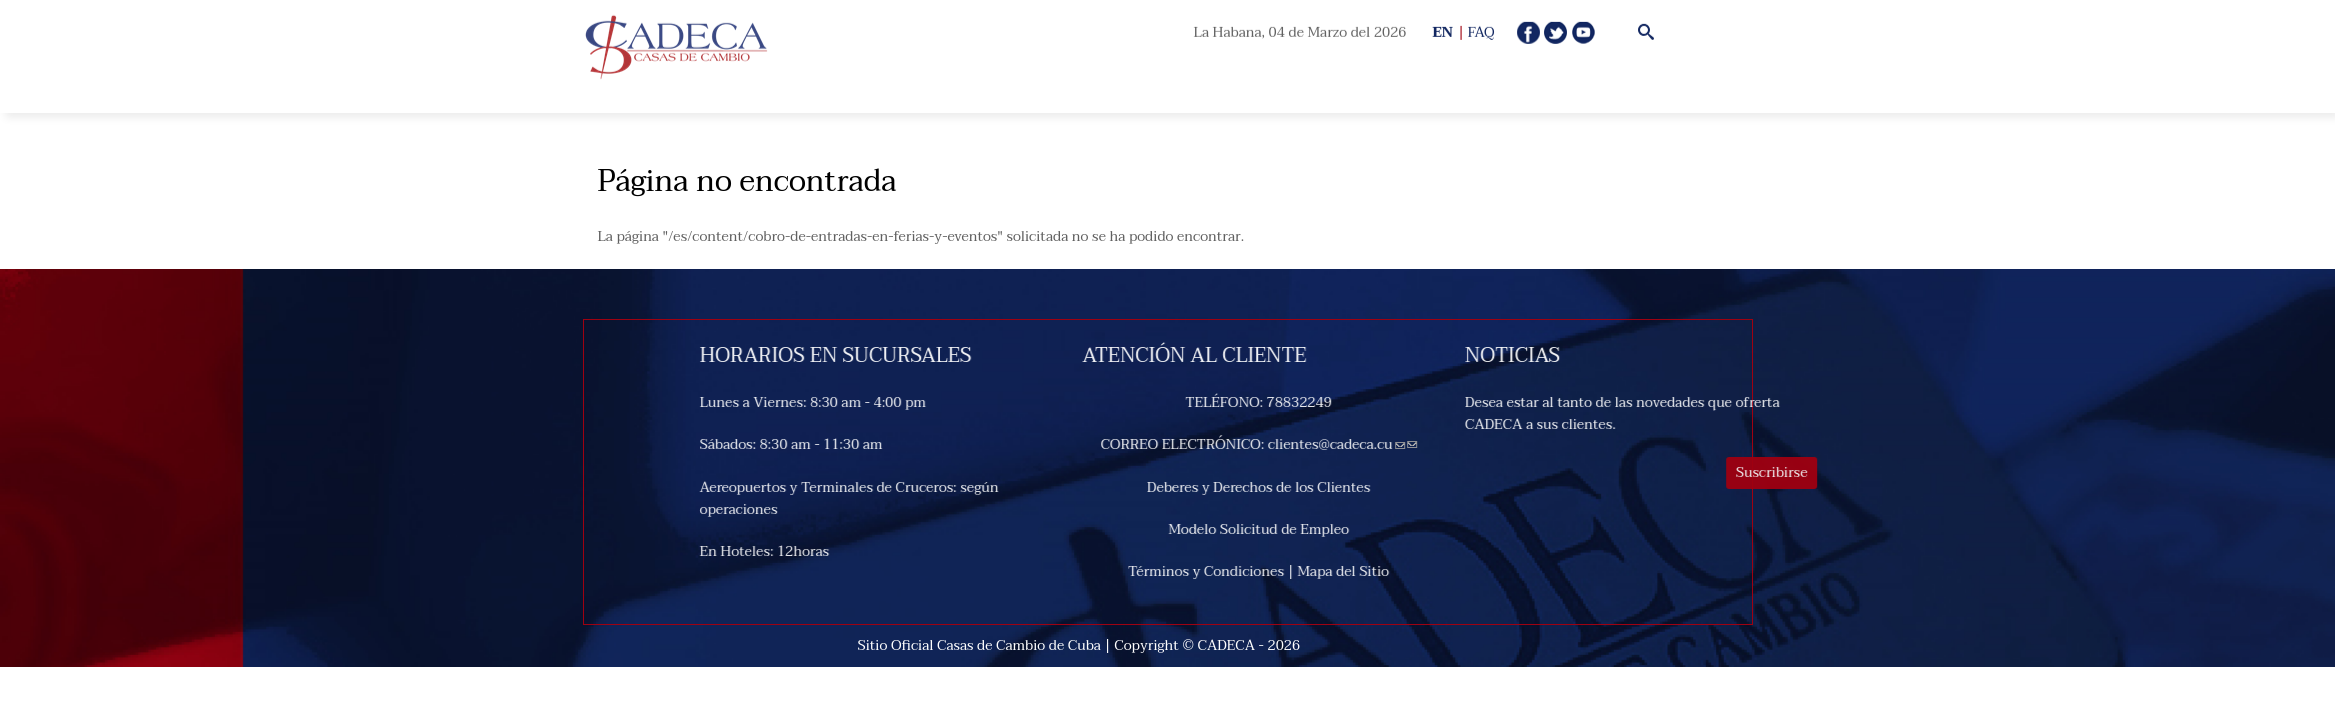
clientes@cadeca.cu (1432, 444)
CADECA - (1233, 645)
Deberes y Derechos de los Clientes (1354, 487)
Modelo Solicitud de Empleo (1354, 529)
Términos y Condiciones (1302, 571)
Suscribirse (1868, 472)
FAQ (1481, 32)
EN (1442, 32)
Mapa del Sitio (1439, 571)
